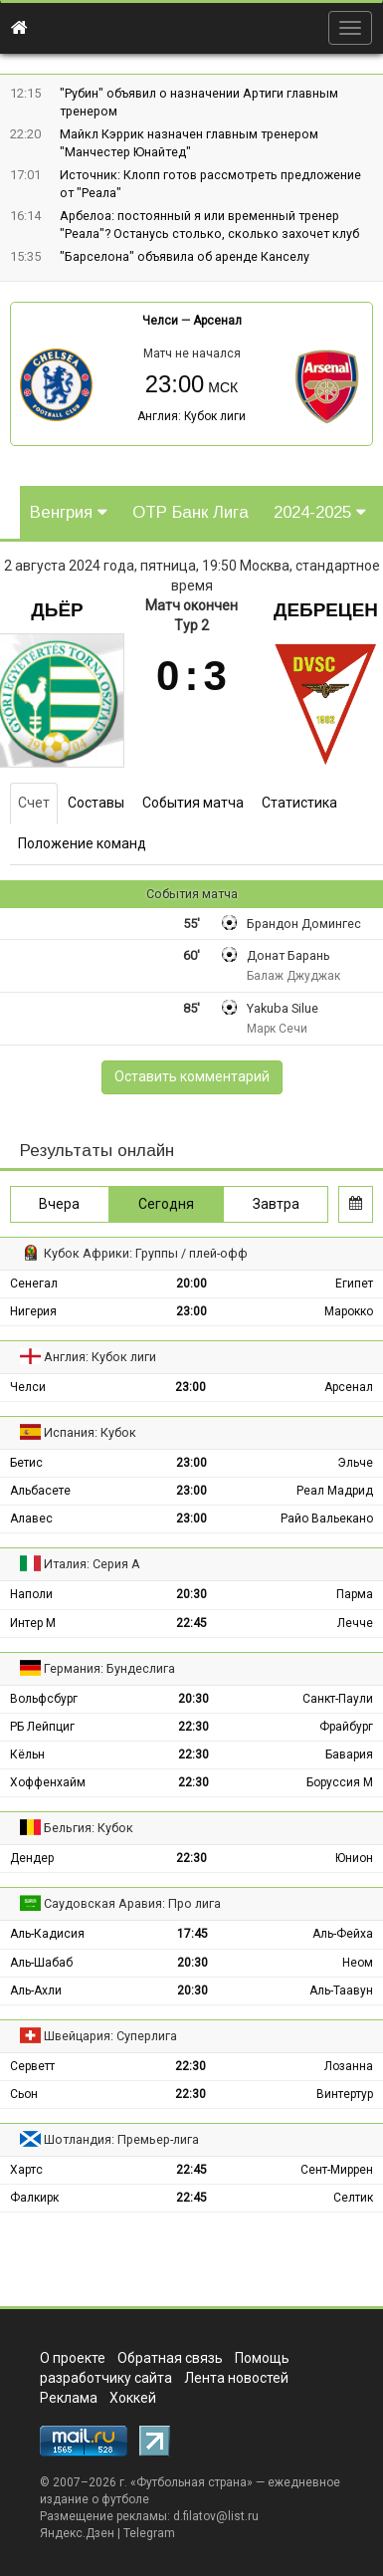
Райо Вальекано (327, 1518)
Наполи (31, 1594)
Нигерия (33, 1311)
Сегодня (166, 1204)
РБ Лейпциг (42, 1727)
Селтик (353, 2198)
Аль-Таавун (341, 1990)
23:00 (191, 1311)
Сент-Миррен (336, 2170)
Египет (354, 1283)
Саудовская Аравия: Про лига (132, 1903)
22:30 (193, 1727)
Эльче (355, 1463)
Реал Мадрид (334, 1491)
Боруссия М (339, 1782)
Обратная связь (170, 2358)
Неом (357, 1963)
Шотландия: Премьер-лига (121, 2139)
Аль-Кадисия (47, 1934)
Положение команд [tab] (82, 843)
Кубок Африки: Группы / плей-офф (146, 1253)
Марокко (348, 1311)
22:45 (191, 1623)
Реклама (68, 2398)
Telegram (149, 2533)
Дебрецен (326, 609)
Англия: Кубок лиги (191, 416)
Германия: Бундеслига (109, 1668)
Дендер (32, 1858)
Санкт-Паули (337, 1699)
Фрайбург (346, 1727)
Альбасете (40, 1491)
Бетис (26, 1463)
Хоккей (132, 2398)
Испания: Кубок (90, 1432)
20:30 (191, 1594)
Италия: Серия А (92, 1563)
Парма (354, 1594)
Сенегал (34, 1283)
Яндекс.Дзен (77, 2533)
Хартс (26, 2170)
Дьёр (57, 609)
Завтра (276, 1204)
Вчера (59, 1204)
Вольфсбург (44, 1699)
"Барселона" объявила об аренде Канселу (184, 256)
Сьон (24, 2094)
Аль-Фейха (342, 1934)
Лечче (355, 1623)
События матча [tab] (193, 803)
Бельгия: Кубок (88, 1827)
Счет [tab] (34, 803)
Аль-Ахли (36, 1990)
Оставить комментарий (192, 1076)
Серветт (32, 2066)
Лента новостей (236, 2378)
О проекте (72, 2358)
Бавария (349, 1754)
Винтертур (344, 2094)
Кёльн (27, 1754)
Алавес (31, 1518)
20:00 (191, 1283)
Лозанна (348, 2066)
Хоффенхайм (48, 1782)
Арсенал (217, 321)
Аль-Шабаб (41, 1963)
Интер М (33, 1623)
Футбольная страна (191, 2482)
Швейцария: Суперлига (110, 2035)
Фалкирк (34, 2198)
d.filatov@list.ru (216, 2516)
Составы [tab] (96, 803)
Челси (160, 321)
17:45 (192, 1934)
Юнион (354, 1858)
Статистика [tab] (299, 803)
